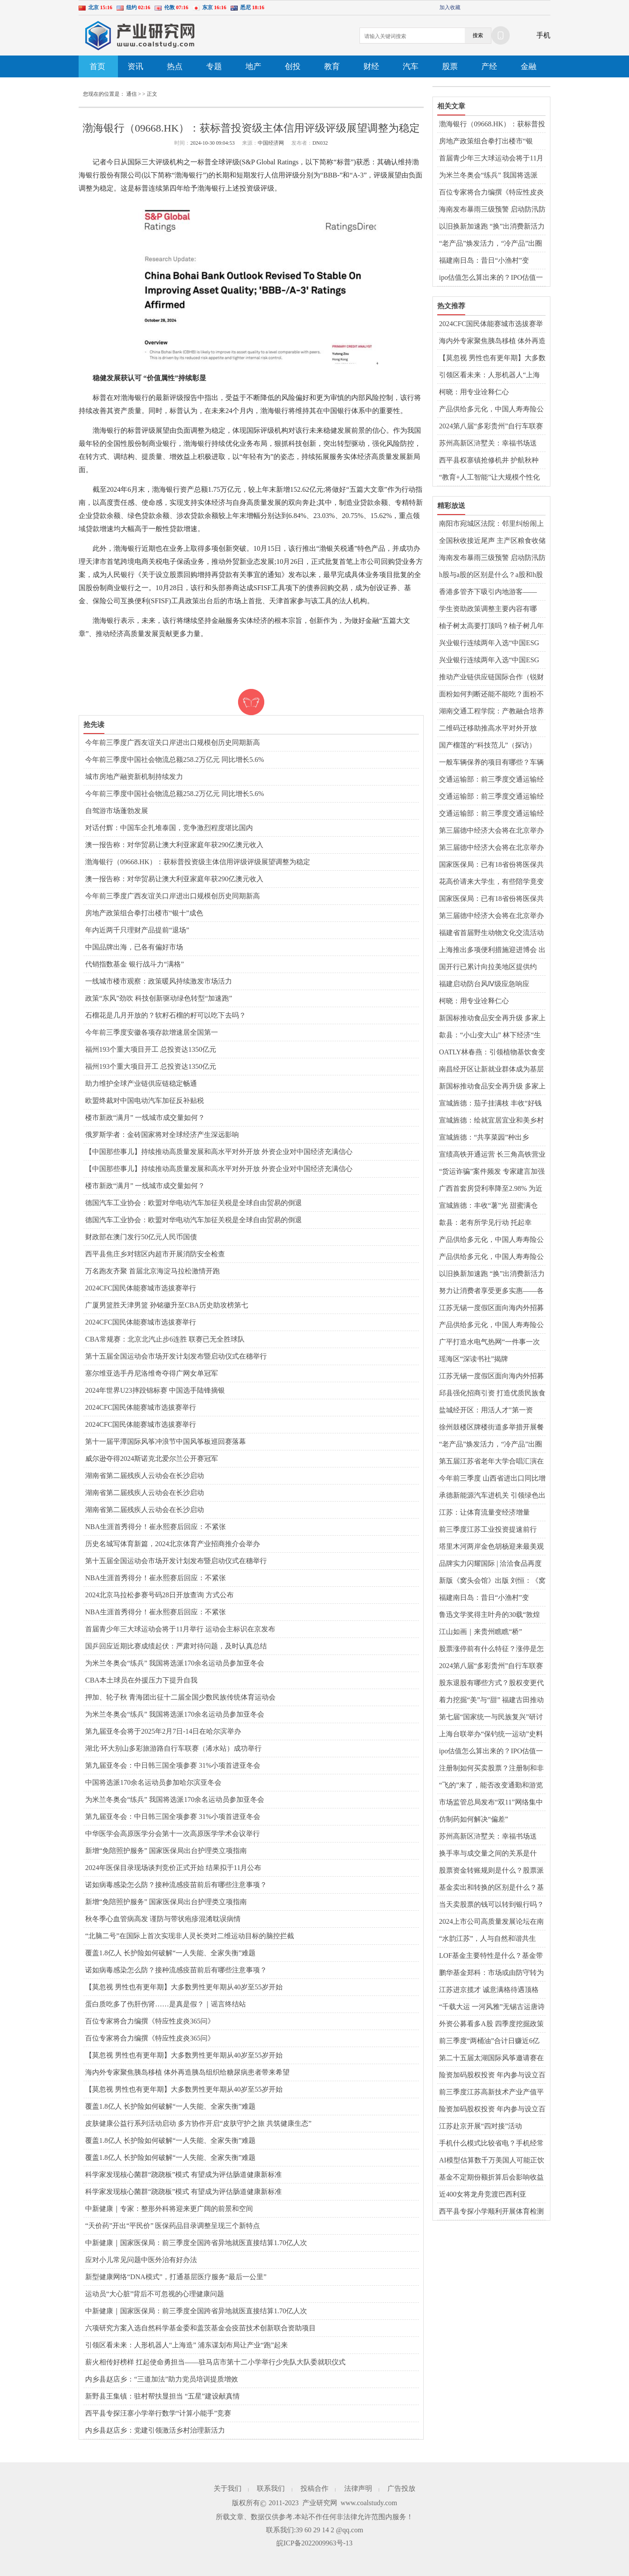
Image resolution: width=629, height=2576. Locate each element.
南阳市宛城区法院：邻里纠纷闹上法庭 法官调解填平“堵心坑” (491, 524)
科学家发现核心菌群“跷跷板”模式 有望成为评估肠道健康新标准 (183, 2174)
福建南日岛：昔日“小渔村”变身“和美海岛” (484, 261)
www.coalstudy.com (369, 2502)
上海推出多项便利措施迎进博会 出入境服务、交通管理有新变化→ (492, 950)
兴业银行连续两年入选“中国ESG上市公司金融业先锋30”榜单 (489, 643)
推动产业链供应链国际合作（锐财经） (491, 677)
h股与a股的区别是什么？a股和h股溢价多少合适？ (491, 575)
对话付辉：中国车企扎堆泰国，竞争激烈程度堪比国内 (169, 827)
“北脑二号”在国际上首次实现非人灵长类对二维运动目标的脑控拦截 (189, 1936)
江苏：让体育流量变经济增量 (484, 1512)
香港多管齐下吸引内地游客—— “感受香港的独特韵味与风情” (488, 592)
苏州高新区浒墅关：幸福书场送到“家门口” (488, 443)
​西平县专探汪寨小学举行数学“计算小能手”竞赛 (158, 2413)
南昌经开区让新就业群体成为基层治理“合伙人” (491, 1069)
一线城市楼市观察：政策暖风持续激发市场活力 (158, 981)
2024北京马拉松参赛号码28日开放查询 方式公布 (159, 1595)
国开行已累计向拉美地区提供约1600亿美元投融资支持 (488, 967)
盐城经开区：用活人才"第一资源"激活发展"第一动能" (486, 1410)
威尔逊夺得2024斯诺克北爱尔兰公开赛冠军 (151, 1458)
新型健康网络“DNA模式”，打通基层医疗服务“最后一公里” (175, 2277)
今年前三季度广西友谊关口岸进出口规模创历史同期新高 (172, 742)
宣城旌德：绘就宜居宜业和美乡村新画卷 (491, 1120)
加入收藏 (449, 7)
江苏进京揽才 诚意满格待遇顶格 (489, 1989)
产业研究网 (319, 2502)
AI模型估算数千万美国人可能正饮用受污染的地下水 (491, 2160)
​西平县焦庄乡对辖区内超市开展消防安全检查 (155, 1254)
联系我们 (271, 2488)
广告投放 (401, 2488)
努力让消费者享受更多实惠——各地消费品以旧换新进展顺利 (491, 1291)
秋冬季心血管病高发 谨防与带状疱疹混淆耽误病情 (163, 1918)
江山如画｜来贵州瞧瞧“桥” (480, 1631)
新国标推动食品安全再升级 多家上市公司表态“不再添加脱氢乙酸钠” (492, 1018)
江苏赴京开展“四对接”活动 (480, 2126)
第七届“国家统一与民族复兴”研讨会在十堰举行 (491, 1717)
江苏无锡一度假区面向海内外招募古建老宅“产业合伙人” (491, 1308)
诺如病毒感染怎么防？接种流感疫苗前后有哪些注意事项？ (176, 1884)
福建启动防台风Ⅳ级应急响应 (484, 983)
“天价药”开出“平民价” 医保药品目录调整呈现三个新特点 (172, 2225)
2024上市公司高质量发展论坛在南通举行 (491, 1922)
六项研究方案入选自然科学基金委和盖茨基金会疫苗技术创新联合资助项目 (200, 2328)
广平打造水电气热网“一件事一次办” (489, 1342)
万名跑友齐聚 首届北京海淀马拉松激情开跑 (152, 1271)
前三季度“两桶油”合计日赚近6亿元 (489, 2041)
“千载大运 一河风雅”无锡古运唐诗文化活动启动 (492, 2007)
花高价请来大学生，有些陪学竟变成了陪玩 (491, 882)
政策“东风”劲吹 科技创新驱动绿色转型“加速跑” (158, 998)
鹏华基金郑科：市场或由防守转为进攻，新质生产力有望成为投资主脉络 (491, 1973)
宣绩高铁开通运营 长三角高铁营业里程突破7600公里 (492, 1155)
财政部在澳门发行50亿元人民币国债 (141, 1237)
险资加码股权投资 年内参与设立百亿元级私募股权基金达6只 (492, 2075)
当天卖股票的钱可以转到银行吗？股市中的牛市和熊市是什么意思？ (491, 1905)
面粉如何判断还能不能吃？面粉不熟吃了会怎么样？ (491, 694)
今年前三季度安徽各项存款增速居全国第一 (151, 1032)
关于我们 (228, 2488)
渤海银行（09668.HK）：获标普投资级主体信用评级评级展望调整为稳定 (197, 862)
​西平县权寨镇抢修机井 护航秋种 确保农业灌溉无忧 (489, 460)
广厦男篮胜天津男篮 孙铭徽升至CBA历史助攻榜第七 (166, 1305)
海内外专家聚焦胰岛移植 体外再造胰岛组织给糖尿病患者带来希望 (187, 2072)
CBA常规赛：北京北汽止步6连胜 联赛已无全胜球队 (165, 1339)
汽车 (410, 66)
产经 (489, 66)
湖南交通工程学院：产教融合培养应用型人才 (491, 711)
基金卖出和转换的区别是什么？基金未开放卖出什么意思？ (491, 1888)
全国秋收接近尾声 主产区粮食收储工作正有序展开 (492, 541)
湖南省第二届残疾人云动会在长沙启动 (144, 1475)
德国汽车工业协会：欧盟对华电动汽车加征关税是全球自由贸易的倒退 (193, 1202)
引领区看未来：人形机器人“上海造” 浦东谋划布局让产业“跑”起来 (186, 2345)
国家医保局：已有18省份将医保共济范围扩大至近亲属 (491, 865)
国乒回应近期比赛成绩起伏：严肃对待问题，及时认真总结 (176, 1646)
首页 (97, 66)
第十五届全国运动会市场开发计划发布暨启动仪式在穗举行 (176, 1356)
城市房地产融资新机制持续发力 (134, 776)
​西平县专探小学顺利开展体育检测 (491, 2211)
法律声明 (358, 2488)
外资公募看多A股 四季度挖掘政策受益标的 (491, 2024)
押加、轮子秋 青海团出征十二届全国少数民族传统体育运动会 (180, 1697)
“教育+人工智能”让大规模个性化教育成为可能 (489, 477)
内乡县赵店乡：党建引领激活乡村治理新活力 (155, 2430)
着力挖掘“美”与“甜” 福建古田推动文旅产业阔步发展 (491, 1700)
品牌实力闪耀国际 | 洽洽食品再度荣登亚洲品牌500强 (490, 1564)
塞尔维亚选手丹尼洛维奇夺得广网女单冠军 (151, 1373)
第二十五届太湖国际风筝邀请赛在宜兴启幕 (491, 2058)
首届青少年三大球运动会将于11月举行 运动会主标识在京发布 (180, 1629)
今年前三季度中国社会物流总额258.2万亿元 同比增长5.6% (174, 759)
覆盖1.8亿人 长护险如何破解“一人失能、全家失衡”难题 (170, 1953)
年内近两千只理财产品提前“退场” (137, 930)
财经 (371, 66)
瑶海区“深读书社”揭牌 (473, 1359)
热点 (175, 66)
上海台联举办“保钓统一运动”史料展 (491, 1734)
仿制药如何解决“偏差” (473, 1819)
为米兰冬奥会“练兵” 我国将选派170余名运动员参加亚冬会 (174, 1663)
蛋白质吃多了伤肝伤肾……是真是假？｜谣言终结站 (165, 2004)
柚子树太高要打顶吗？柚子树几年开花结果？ (491, 626)
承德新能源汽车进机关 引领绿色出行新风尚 (492, 1495)
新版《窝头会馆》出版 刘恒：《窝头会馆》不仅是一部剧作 (492, 1581)
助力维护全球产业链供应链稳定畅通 (141, 1083)
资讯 (135, 66)
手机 (543, 35)
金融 (528, 66)
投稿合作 (314, 2488)
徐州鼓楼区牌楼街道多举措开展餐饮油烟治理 (491, 1427)
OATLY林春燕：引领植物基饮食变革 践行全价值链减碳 (492, 1052)
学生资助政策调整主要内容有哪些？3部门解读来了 (488, 609)
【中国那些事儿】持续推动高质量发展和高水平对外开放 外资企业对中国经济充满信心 (219, 1151)
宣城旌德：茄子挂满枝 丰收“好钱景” (490, 1103)
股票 (450, 66)
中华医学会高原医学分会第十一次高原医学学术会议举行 (172, 1833)
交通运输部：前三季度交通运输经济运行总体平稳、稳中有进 (491, 779)
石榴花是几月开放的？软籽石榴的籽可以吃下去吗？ (165, 1015)
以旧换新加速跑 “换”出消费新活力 (492, 226)
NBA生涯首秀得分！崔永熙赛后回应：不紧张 (155, 1526)
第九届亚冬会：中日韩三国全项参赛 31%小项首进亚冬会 (172, 1765)
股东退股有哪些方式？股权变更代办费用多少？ (491, 1683)
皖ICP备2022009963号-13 (314, 2543)
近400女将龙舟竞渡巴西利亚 (482, 2194)
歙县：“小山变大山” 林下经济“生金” (490, 1035)
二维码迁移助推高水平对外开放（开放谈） (488, 728)
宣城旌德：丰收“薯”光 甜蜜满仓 (488, 1205)
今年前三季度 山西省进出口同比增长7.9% (492, 1478)
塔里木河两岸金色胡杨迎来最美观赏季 (491, 1547)
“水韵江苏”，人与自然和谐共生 (487, 1938)
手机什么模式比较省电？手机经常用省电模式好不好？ (491, 2143)
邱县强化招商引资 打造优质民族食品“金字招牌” (492, 1393)
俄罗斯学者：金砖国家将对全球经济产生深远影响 (162, 1134)
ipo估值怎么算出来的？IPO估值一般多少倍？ (491, 278)
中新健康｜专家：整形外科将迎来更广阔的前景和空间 (169, 2208)
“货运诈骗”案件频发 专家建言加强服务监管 (492, 1172)
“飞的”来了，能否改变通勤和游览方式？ (491, 1785)
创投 (293, 66)
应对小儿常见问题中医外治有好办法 (141, 2259)
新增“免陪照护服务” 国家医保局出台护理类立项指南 (166, 1850)
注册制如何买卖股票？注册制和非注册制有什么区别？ (491, 1768)
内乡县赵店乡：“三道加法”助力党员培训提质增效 (161, 2379)
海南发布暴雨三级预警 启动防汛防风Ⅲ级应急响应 (492, 209)
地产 (253, 66)
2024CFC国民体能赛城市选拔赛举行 (140, 1288)
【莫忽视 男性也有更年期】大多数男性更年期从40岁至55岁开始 (184, 1987)
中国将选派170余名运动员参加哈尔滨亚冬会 (153, 1782)
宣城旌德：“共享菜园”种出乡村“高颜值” (484, 1137)
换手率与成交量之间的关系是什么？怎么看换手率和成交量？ (488, 1853)
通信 (131, 94)
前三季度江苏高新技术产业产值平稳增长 (491, 2092)
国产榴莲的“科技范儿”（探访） (487, 745)
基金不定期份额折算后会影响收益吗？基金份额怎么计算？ (491, 2177)
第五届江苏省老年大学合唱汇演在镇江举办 (491, 1461)
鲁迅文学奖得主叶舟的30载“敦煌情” (489, 1615)
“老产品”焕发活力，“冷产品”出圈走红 (490, 244)
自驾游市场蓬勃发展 (116, 810)
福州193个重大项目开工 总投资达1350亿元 (150, 1049)
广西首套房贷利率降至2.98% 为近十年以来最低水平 (491, 1189)
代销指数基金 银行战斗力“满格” (134, 964)
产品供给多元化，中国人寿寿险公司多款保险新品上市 (491, 409)
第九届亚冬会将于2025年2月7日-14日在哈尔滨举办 (163, 1731)
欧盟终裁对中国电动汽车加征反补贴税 (144, 1100)
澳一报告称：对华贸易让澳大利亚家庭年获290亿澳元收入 (174, 844)
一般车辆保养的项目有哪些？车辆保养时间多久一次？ (491, 762)
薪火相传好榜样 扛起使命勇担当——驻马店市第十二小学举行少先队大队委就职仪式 (215, 2362)
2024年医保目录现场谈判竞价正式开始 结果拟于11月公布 (173, 1867)
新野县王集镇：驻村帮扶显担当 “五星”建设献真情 (162, 2396)
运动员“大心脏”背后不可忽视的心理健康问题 (154, 2294)
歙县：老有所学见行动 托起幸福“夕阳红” (485, 1223)
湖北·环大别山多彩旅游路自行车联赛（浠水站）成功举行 (173, 1748)
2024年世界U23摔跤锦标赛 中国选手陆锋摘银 (155, 1390)
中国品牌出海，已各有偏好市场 (134, 947)
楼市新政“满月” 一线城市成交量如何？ (145, 1117)
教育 (332, 66)
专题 (214, 66)
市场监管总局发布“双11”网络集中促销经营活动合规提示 (491, 1802)
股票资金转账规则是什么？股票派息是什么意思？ (491, 1871)
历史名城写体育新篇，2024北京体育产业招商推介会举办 (172, 1543)
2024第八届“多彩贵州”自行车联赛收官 (491, 426)
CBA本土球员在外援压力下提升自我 (141, 1680)
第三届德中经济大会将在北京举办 (491, 830)
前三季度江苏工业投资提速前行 (488, 1529)
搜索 (478, 35)
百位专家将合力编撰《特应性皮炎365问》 (149, 2021)
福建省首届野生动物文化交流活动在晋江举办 (491, 933)
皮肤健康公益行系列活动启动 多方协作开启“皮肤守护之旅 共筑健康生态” (198, 2123)
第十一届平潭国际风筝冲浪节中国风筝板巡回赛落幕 (165, 1441)
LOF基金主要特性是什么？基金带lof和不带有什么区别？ (491, 1956)
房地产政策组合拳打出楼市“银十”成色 (144, 913)
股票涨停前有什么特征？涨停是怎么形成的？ (491, 1649)
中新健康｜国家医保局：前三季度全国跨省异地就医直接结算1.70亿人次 (196, 2242)
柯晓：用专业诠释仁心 (474, 392)
